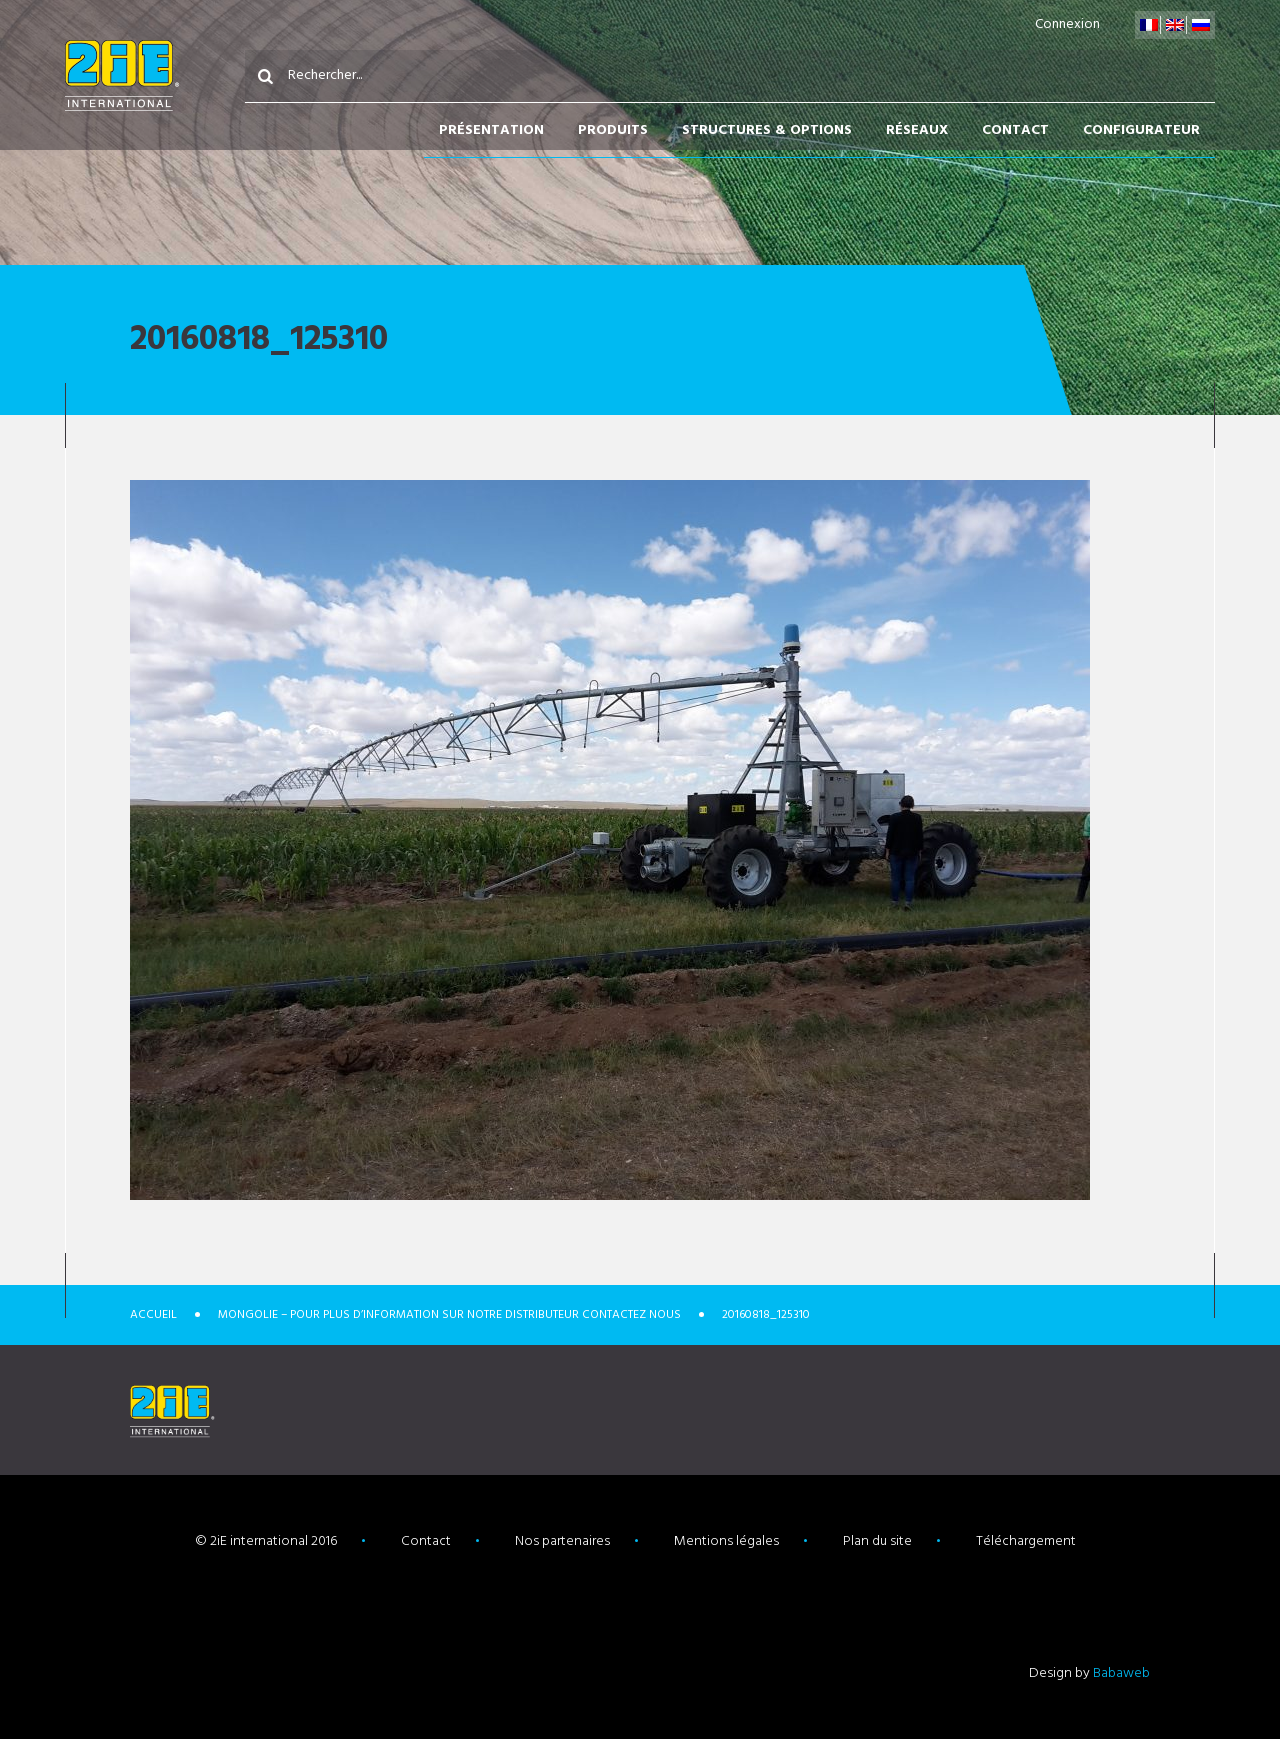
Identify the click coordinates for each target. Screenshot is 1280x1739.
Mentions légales (726, 1541)
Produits (613, 130)
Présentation (491, 130)
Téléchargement (1026, 1541)
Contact (1015, 130)
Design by (1089, 1673)
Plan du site (877, 1541)
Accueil (153, 1315)
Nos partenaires (562, 1541)
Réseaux (917, 130)
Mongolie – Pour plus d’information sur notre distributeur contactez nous (449, 1315)
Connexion (1067, 24)
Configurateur (1141, 130)
